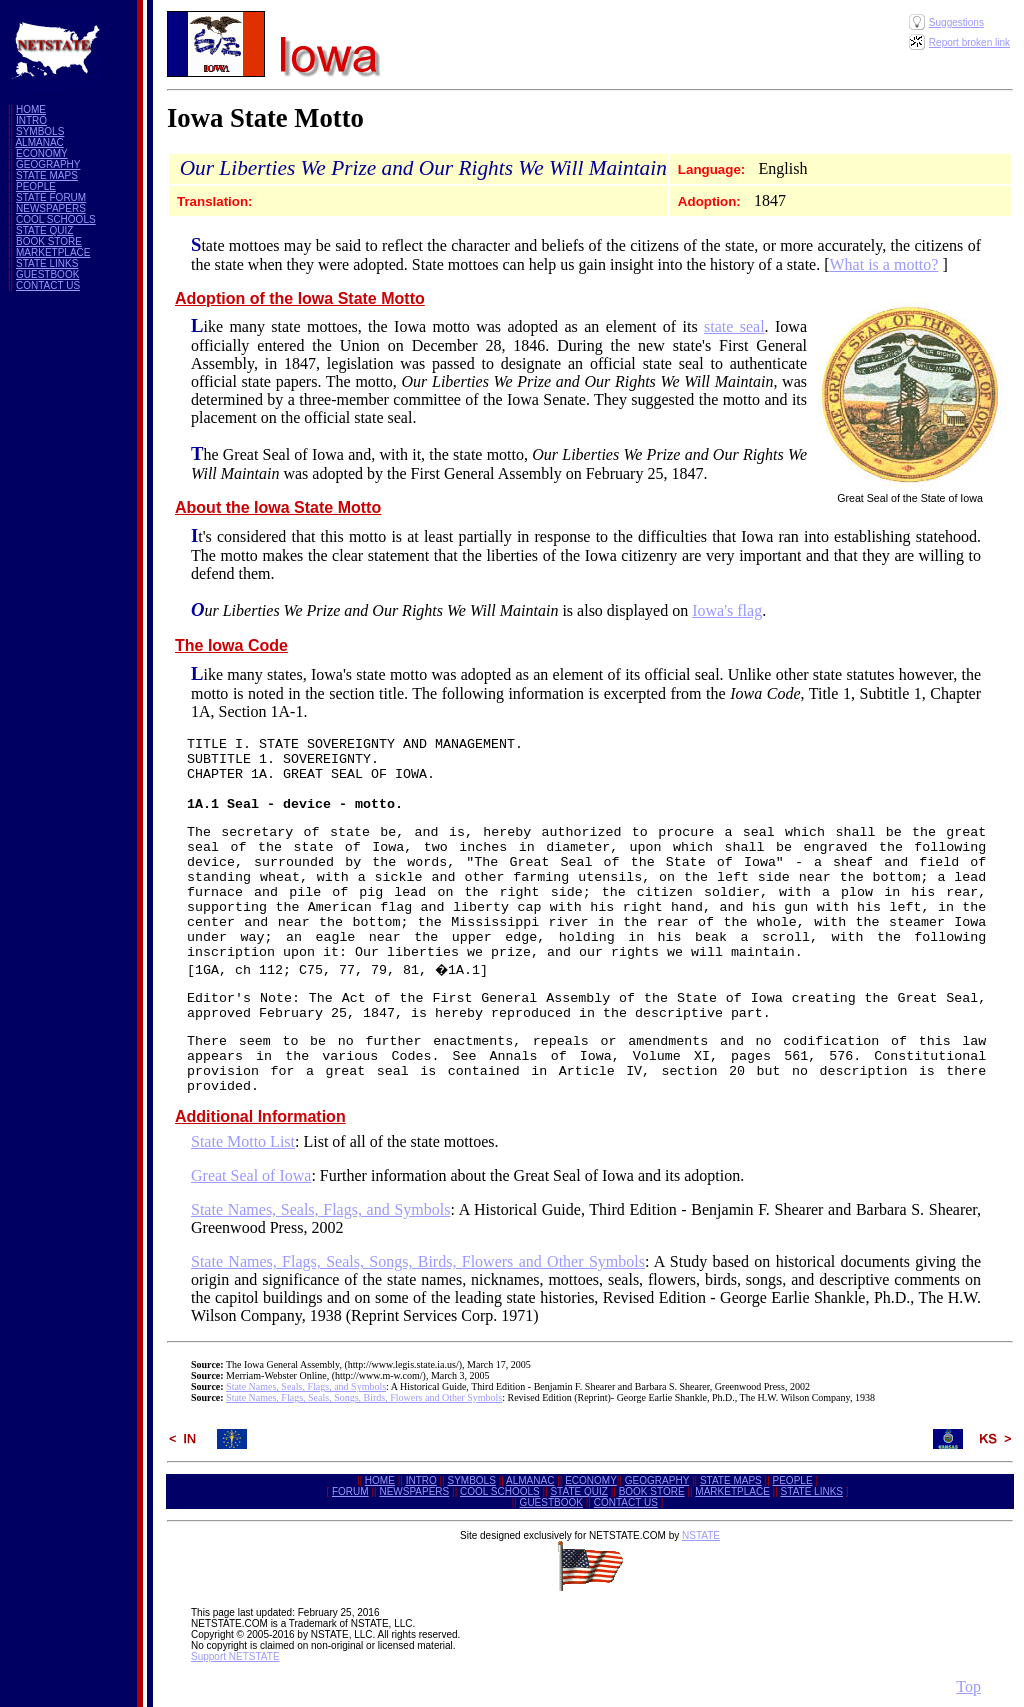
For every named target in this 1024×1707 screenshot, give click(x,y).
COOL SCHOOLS (56, 219)
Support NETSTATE (235, 1656)
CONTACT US (48, 285)
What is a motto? (884, 264)
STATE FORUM (51, 197)
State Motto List (243, 1141)
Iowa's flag (727, 610)
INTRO (31, 120)
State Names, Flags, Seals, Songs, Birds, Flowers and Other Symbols (418, 1261)
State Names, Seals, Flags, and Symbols (320, 1209)
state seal (734, 326)
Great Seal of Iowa (251, 1175)
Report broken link (969, 42)
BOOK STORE (49, 241)
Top (968, 1686)
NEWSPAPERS (51, 208)
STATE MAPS (47, 175)
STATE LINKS (47, 263)
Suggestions (956, 22)
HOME (31, 109)
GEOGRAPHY (48, 164)
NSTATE (701, 1535)
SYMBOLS (40, 131)
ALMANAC (39, 142)
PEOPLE (36, 186)
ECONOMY (42, 153)
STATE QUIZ (44, 230)
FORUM (350, 1491)
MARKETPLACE (53, 252)
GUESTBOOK (47, 274)
